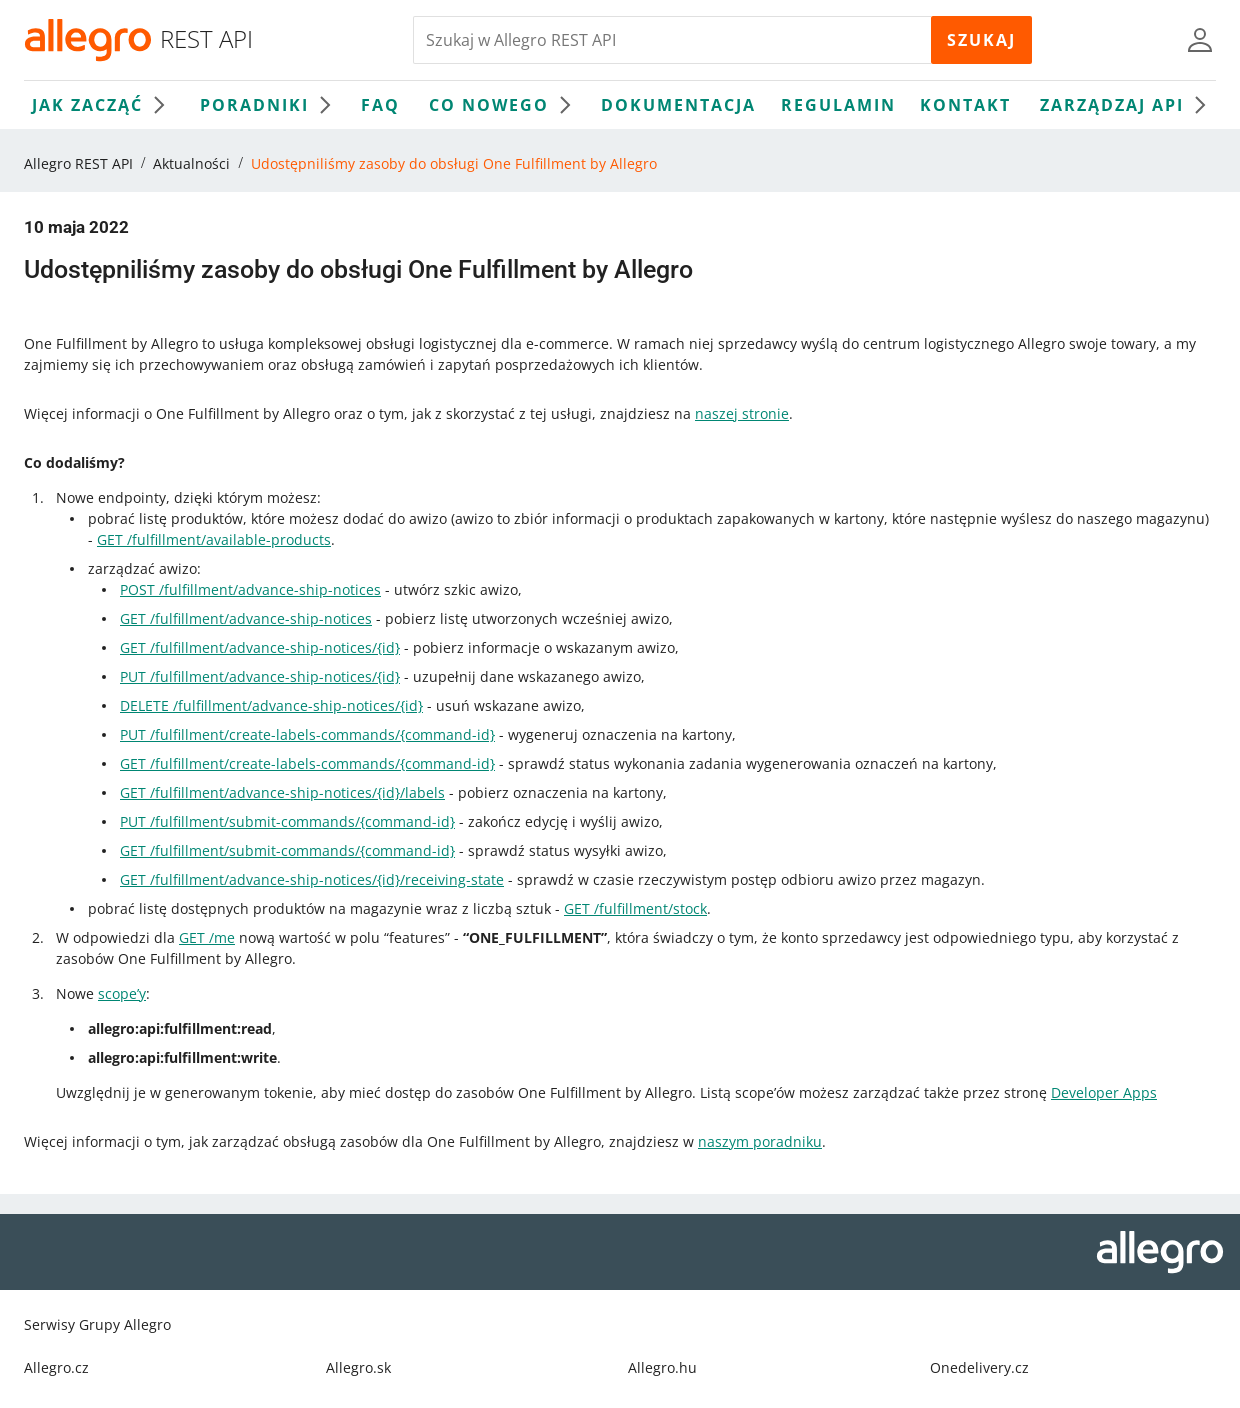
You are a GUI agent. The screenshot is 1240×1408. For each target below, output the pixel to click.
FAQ (380, 105)
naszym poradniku (760, 1141)
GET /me (207, 937)
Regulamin (838, 105)
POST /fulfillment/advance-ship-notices (250, 589)
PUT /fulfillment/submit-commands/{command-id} (287, 821)
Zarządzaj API (1128, 105)
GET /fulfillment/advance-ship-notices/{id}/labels (282, 792)
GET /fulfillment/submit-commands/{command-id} (287, 850)
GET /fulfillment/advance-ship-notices (246, 618)
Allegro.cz (56, 1367)
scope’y (122, 993)
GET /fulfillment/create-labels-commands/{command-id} (307, 763)
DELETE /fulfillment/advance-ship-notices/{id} (271, 705)
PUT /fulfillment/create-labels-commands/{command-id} (307, 734)
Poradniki (270, 105)
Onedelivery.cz (979, 1367)
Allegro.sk (358, 1367)
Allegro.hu (662, 1367)
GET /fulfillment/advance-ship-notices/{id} (260, 647)
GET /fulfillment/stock (635, 908)
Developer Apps (1104, 1092)
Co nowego (505, 105)
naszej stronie (742, 413)
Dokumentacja (678, 105)
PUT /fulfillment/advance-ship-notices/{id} (260, 676)
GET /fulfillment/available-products (214, 539)
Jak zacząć (103, 105)
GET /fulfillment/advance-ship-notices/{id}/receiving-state (312, 879)
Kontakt (965, 105)
